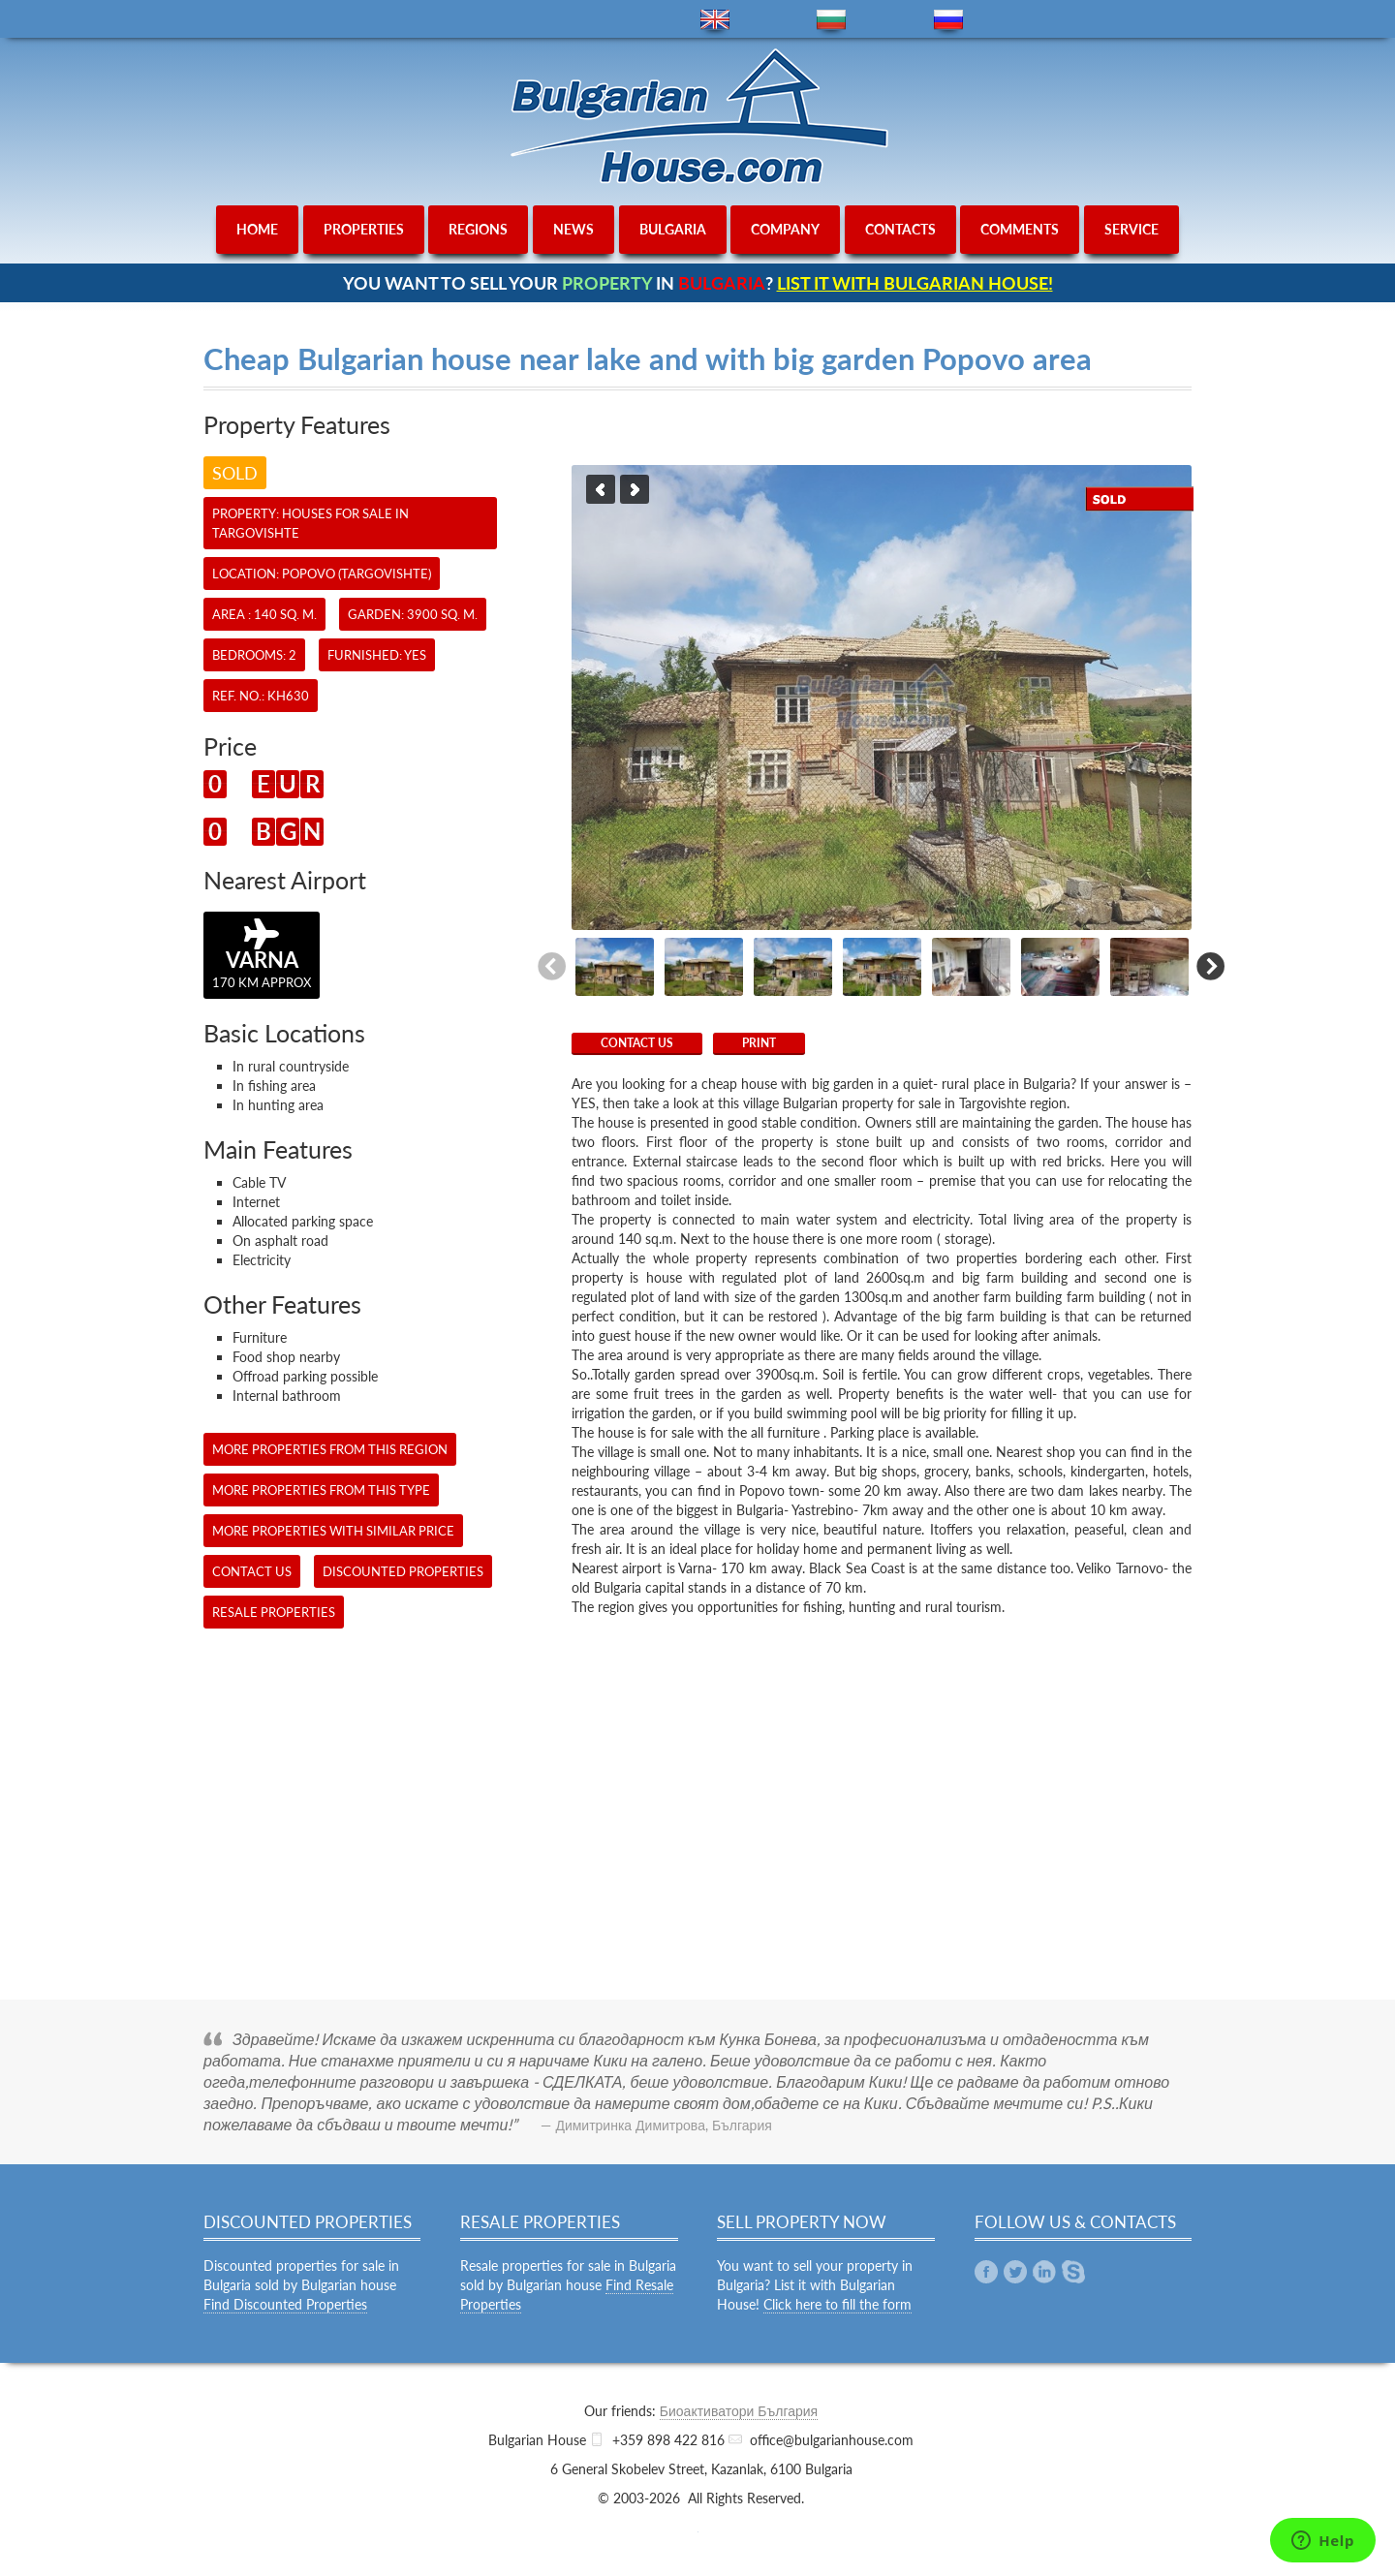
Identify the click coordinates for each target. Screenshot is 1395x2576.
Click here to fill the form (837, 2304)
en (714, 20)
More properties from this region (330, 1449)
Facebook (986, 2271)
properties (364, 229)
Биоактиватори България (739, 2411)
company (785, 229)
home (257, 229)
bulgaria (672, 229)
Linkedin (1044, 2271)
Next (634, 489)
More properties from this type (321, 1490)
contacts (900, 229)
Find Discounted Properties (285, 2304)
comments (1019, 229)
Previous (600, 489)
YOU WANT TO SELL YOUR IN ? (698, 283)
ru (948, 20)
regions (478, 229)
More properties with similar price (333, 1530)
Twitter (1015, 2271)
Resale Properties (273, 1612)
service (1131, 229)
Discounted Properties (403, 1571)
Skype (1073, 2271)
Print (759, 1043)
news (573, 229)
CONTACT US (637, 1043)
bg (831, 20)
